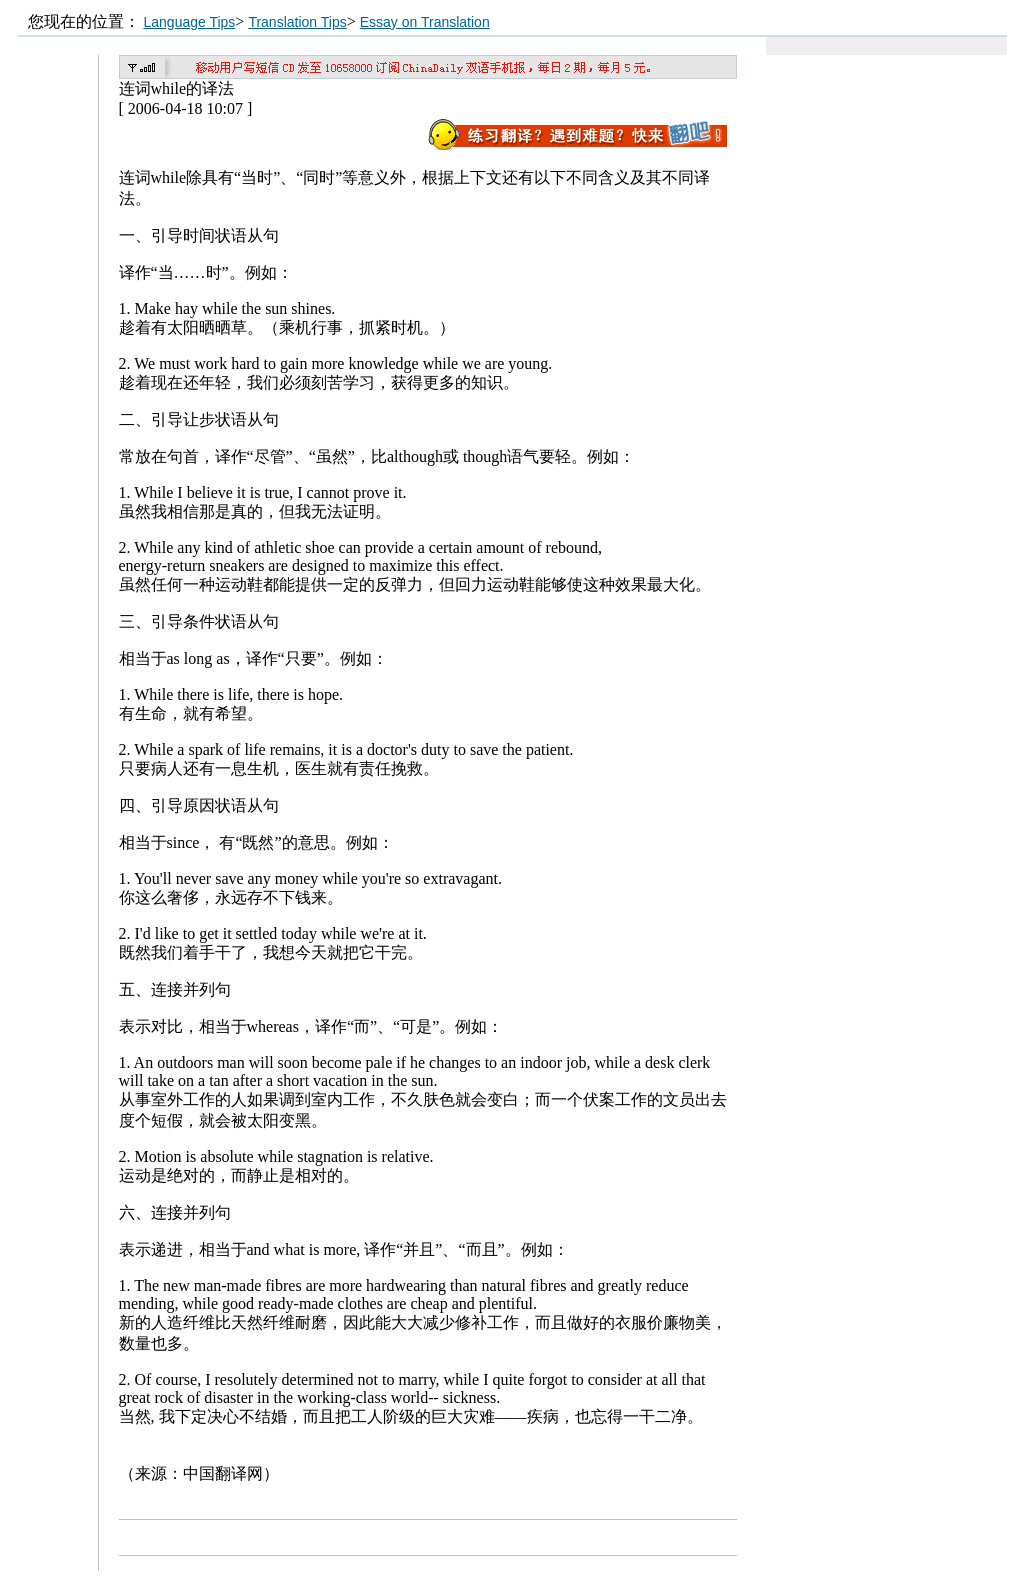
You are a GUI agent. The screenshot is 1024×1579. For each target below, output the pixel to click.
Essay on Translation (425, 22)
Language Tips (190, 22)
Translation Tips (297, 22)
